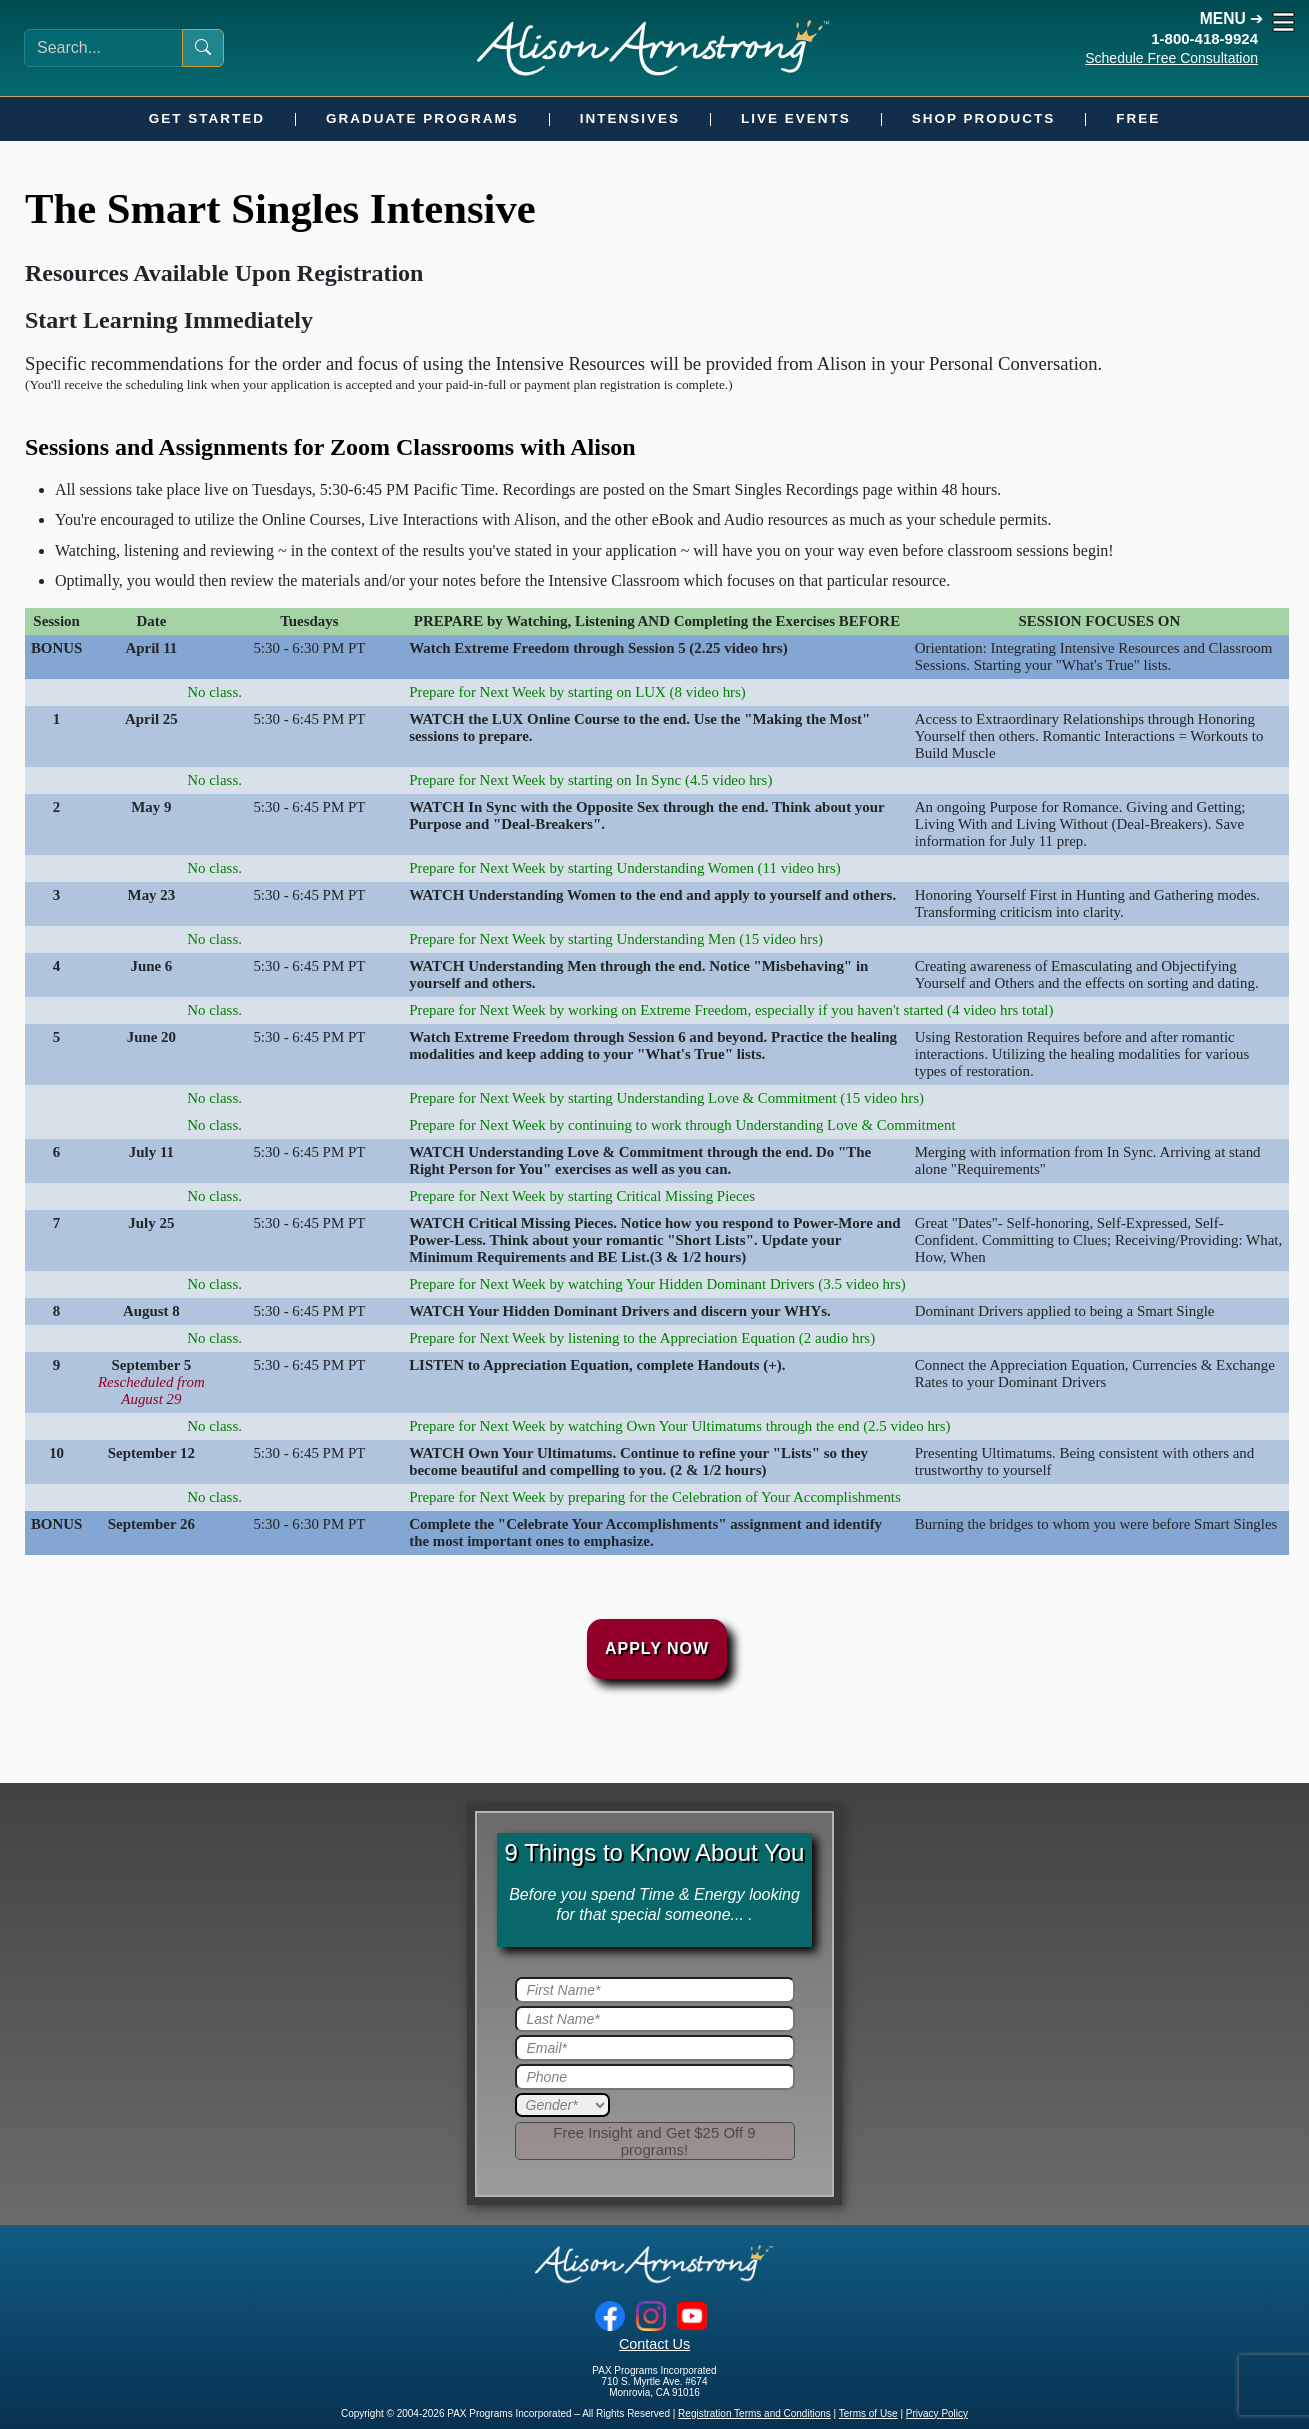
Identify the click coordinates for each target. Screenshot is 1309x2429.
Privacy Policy (937, 2413)
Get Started (207, 118)
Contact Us (654, 2344)
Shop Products (984, 118)
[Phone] (655, 2077)
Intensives (630, 118)
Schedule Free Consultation (1171, 58)
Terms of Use (868, 2413)
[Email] (655, 2048)
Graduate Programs (422, 118)
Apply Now (657, 1648)
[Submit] (655, 2141)
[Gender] (562, 2105)
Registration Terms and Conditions (754, 2413)
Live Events (796, 118)
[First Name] (655, 1990)
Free (1138, 118)
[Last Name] (655, 2019)
